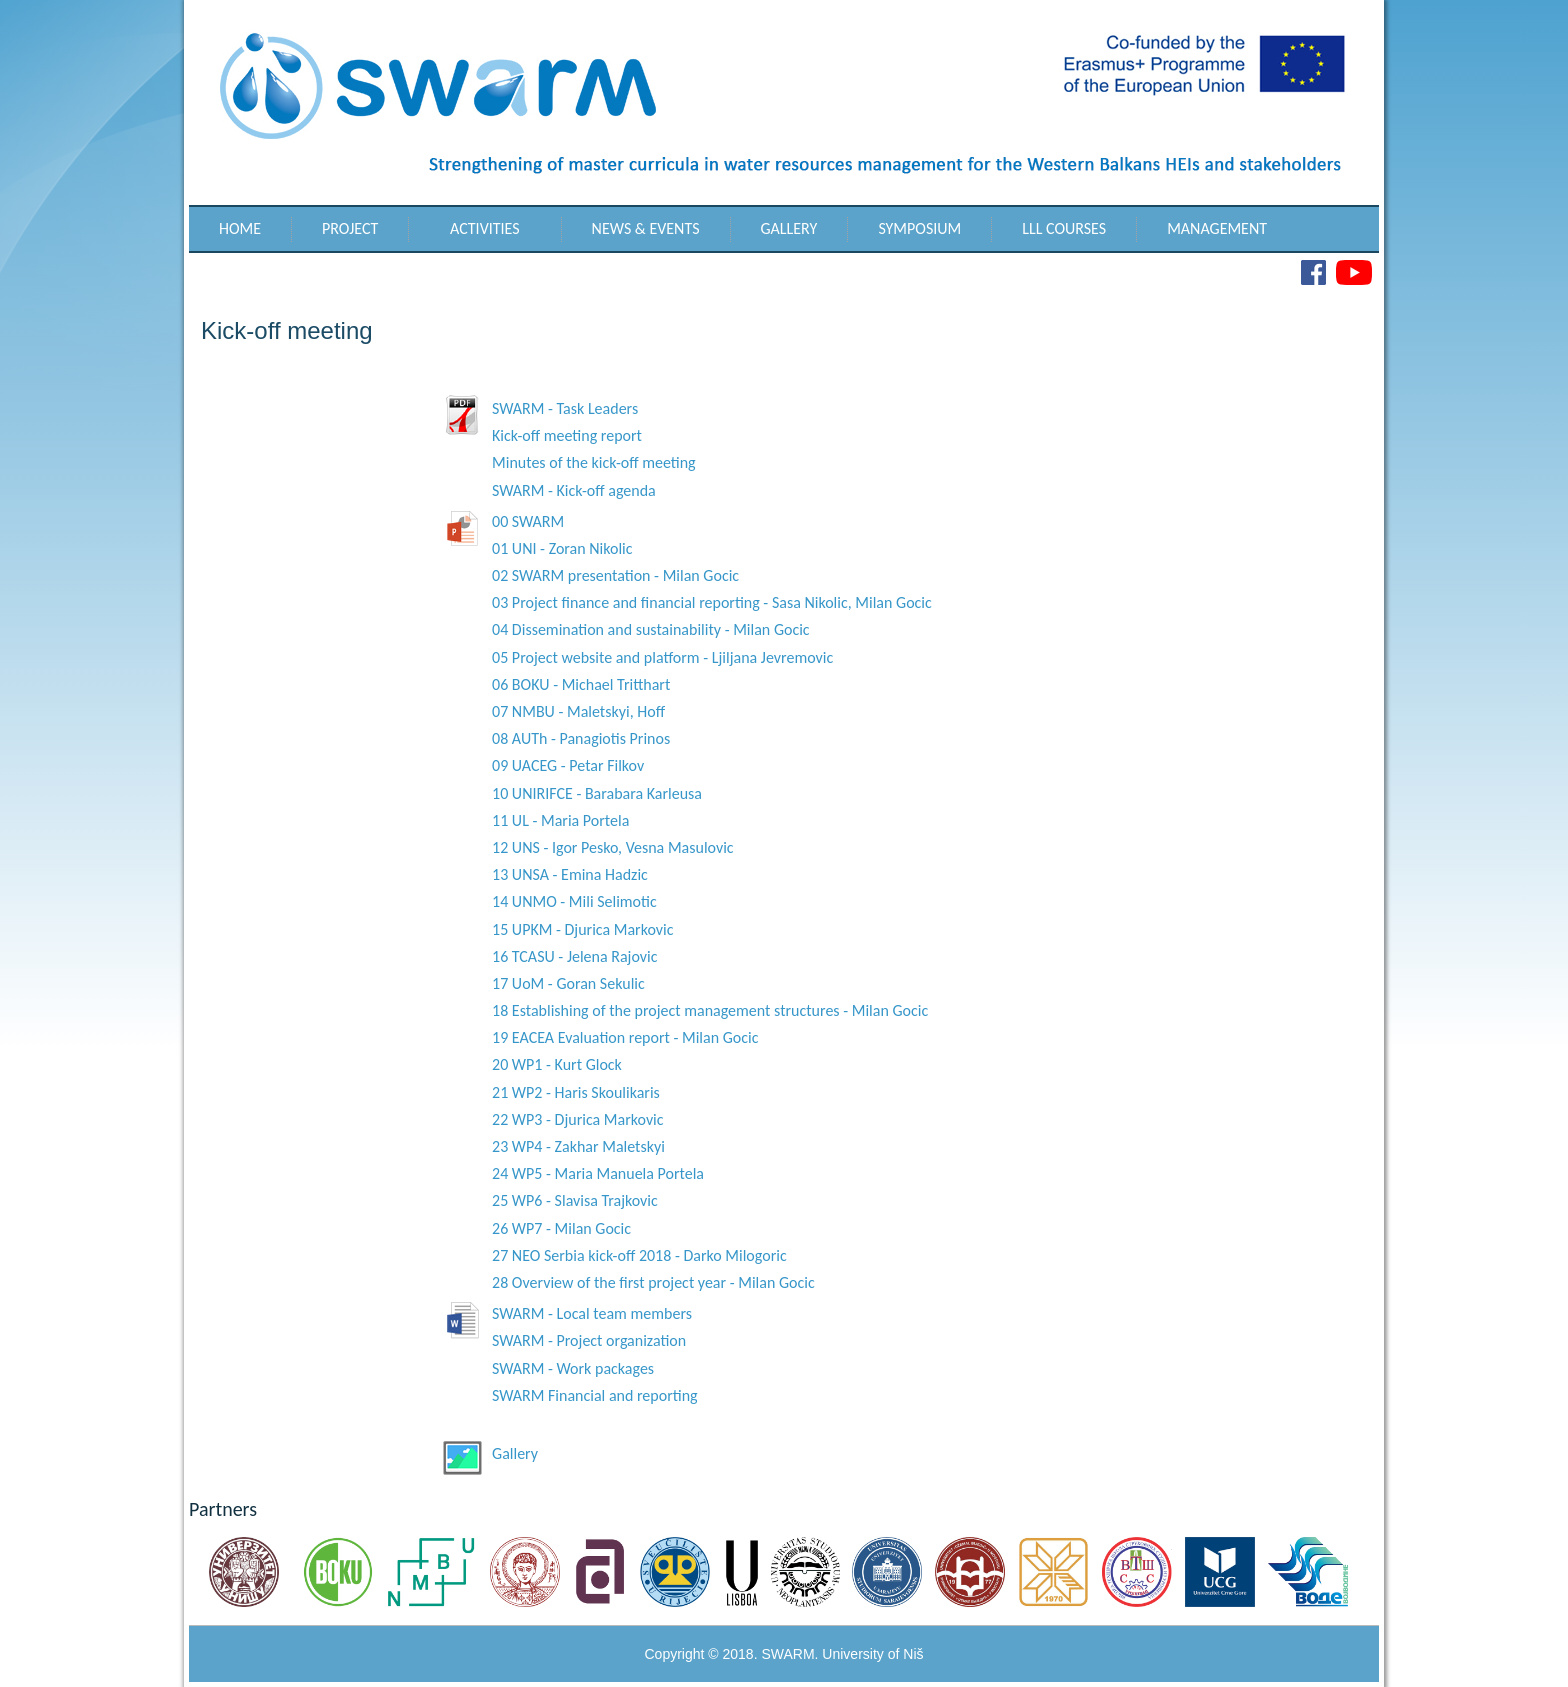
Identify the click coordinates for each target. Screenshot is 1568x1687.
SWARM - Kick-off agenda (574, 490)
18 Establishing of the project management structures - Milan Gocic (710, 1010)
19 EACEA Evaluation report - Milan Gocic (625, 1037)
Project (350, 228)
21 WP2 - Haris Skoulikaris (576, 1092)
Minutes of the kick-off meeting (594, 462)
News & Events (646, 228)
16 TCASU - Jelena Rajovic (574, 956)
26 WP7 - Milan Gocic (561, 1228)
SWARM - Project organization (589, 1340)
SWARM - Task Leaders (565, 408)
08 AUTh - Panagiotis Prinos (581, 738)
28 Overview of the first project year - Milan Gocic (653, 1282)
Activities (485, 228)
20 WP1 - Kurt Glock (557, 1064)
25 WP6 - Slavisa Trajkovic (575, 1200)
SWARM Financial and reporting (595, 1395)
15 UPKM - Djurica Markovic (582, 929)
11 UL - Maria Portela (560, 820)
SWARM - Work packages (573, 1368)
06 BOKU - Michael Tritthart (581, 684)
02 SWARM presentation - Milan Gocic (615, 575)
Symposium (919, 228)
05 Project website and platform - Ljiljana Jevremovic (662, 657)
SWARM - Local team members (592, 1313)
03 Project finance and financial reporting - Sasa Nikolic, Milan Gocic (712, 602)
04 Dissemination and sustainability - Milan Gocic (651, 629)
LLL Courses (1064, 228)
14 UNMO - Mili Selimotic (574, 901)
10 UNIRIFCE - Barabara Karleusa (597, 793)
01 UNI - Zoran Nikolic (562, 548)
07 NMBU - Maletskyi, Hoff (578, 711)
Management (1217, 228)
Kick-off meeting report (567, 435)
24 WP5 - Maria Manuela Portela (598, 1173)
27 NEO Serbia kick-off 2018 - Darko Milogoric (639, 1255)
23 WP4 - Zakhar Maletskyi (578, 1146)
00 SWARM (528, 521)
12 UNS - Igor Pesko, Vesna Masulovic (613, 847)
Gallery (789, 228)
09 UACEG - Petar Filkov (568, 765)
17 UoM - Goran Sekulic (568, 983)
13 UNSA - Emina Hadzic (570, 874)
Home (240, 228)
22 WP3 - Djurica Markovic (578, 1119)
